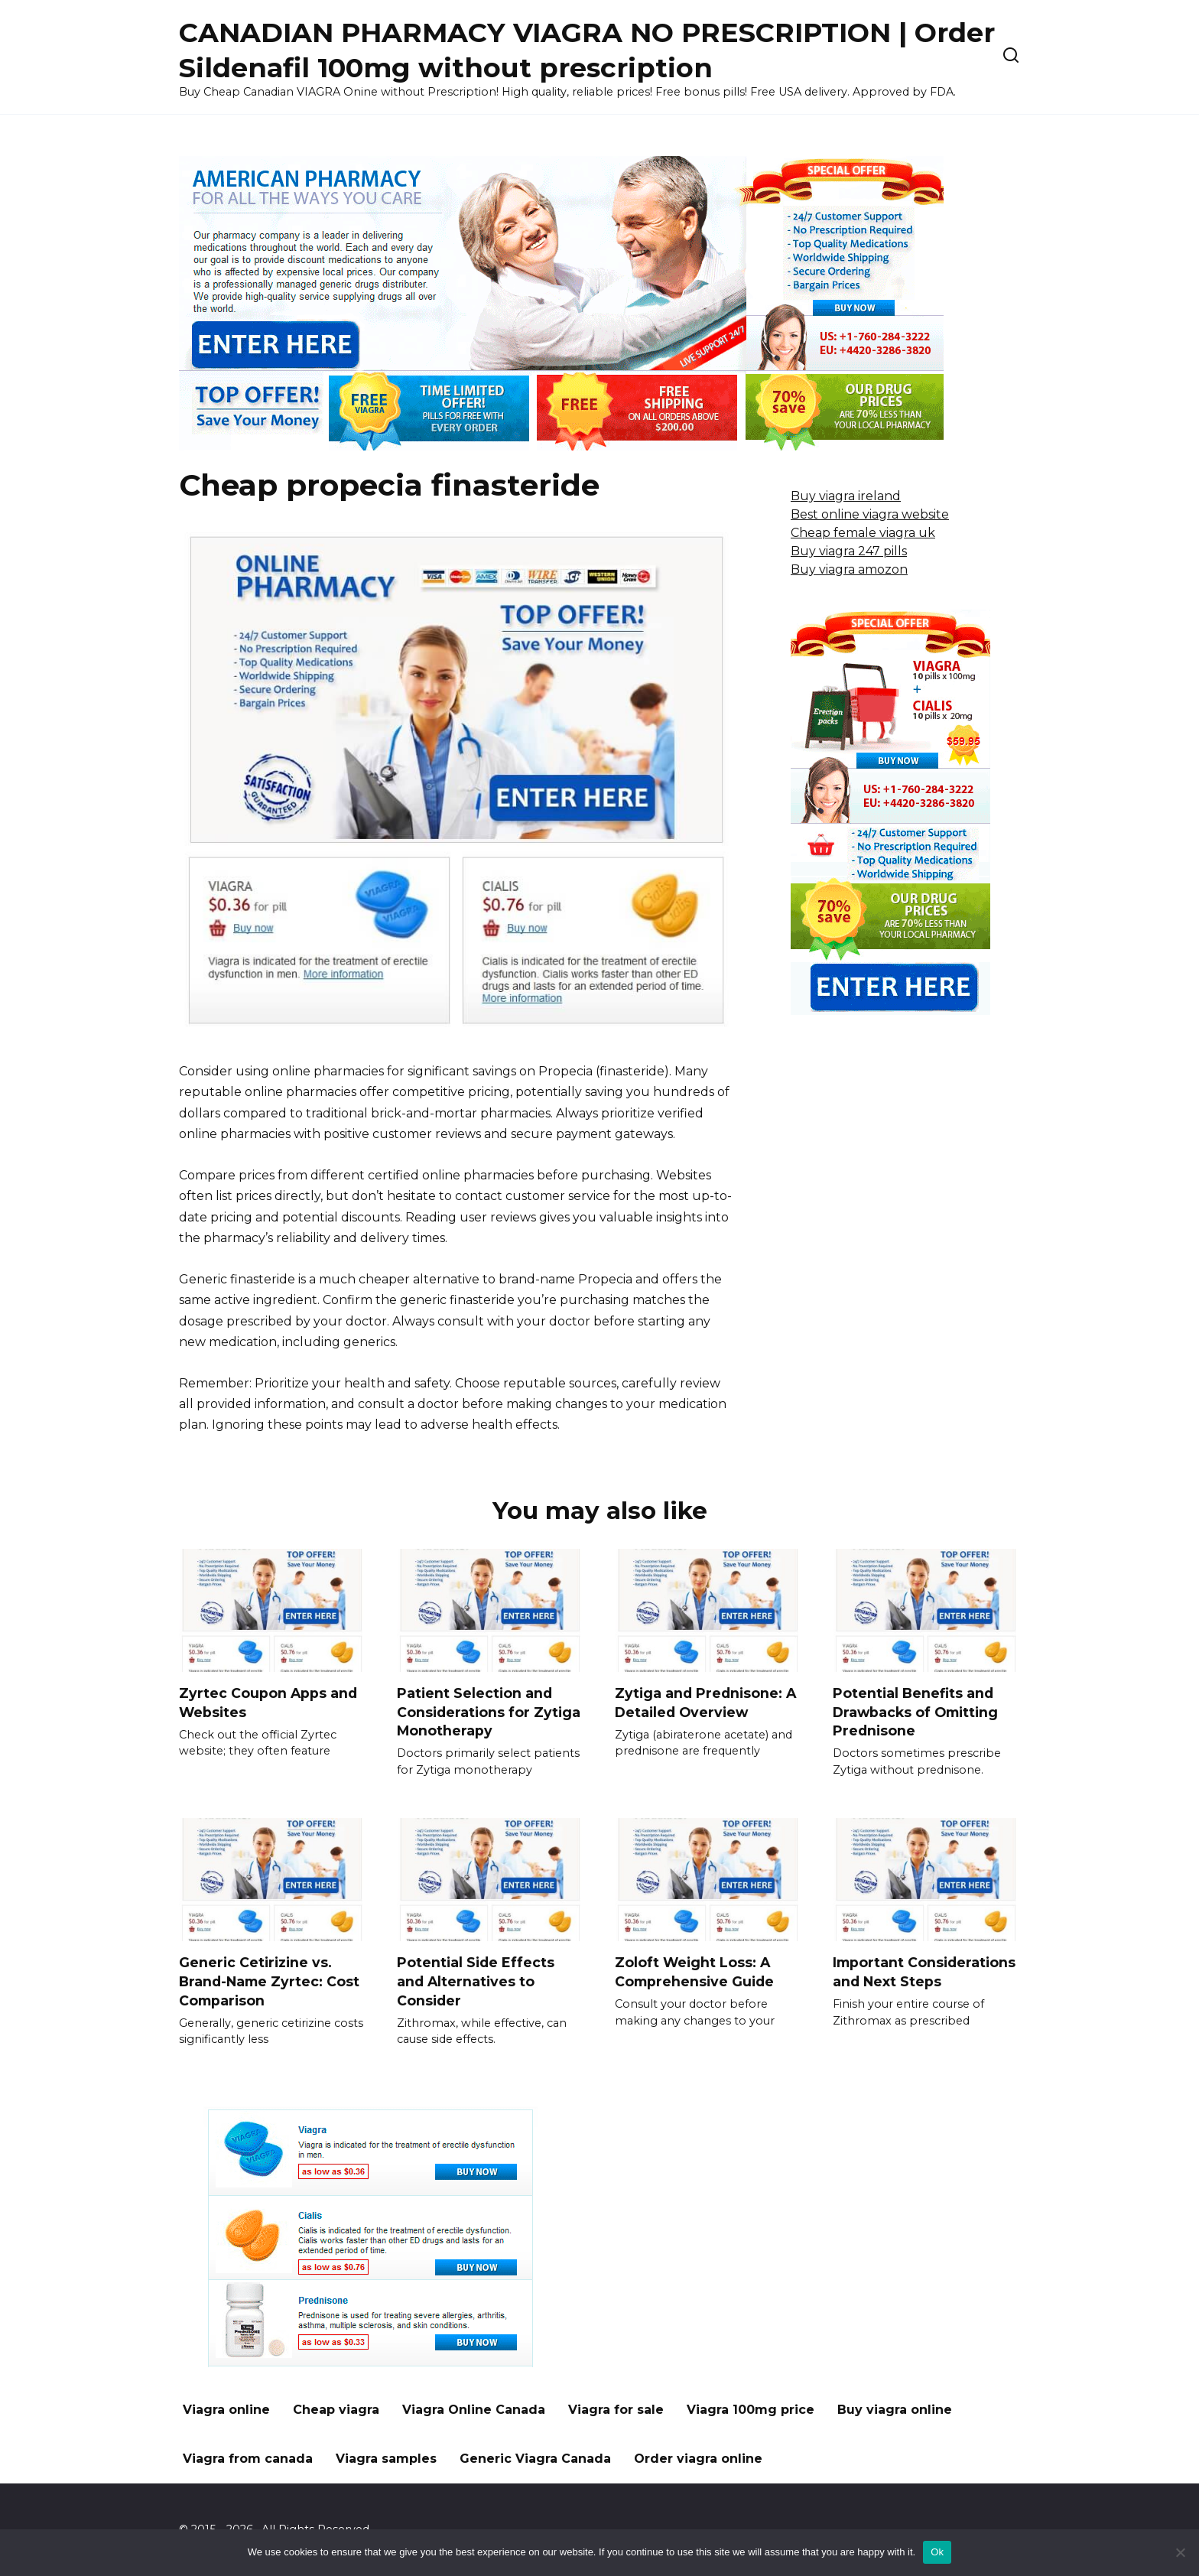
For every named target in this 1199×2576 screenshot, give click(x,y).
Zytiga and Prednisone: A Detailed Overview (705, 1702)
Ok (937, 2552)
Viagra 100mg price (750, 2409)
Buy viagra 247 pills (849, 551)
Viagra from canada (248, 2458)
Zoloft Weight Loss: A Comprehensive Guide (694, 1971)
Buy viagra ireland (846, 496)
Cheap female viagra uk (863, 532)
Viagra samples (386, 2458)
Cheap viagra (336, 2409)
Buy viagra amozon (849, 569)
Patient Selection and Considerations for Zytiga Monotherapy (488, 1711)
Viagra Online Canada (473, 2409)
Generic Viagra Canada (535, 2458)
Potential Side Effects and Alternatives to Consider (475, 1981)
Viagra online (226, 2409)
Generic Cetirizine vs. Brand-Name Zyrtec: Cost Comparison (269, 1981)
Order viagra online (698, 2458)
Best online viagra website (870, 514)
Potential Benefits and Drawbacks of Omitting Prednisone (915, 1711)
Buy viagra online (894, 2409)
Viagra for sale (616, 2409)
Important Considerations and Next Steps (924, 1971)
